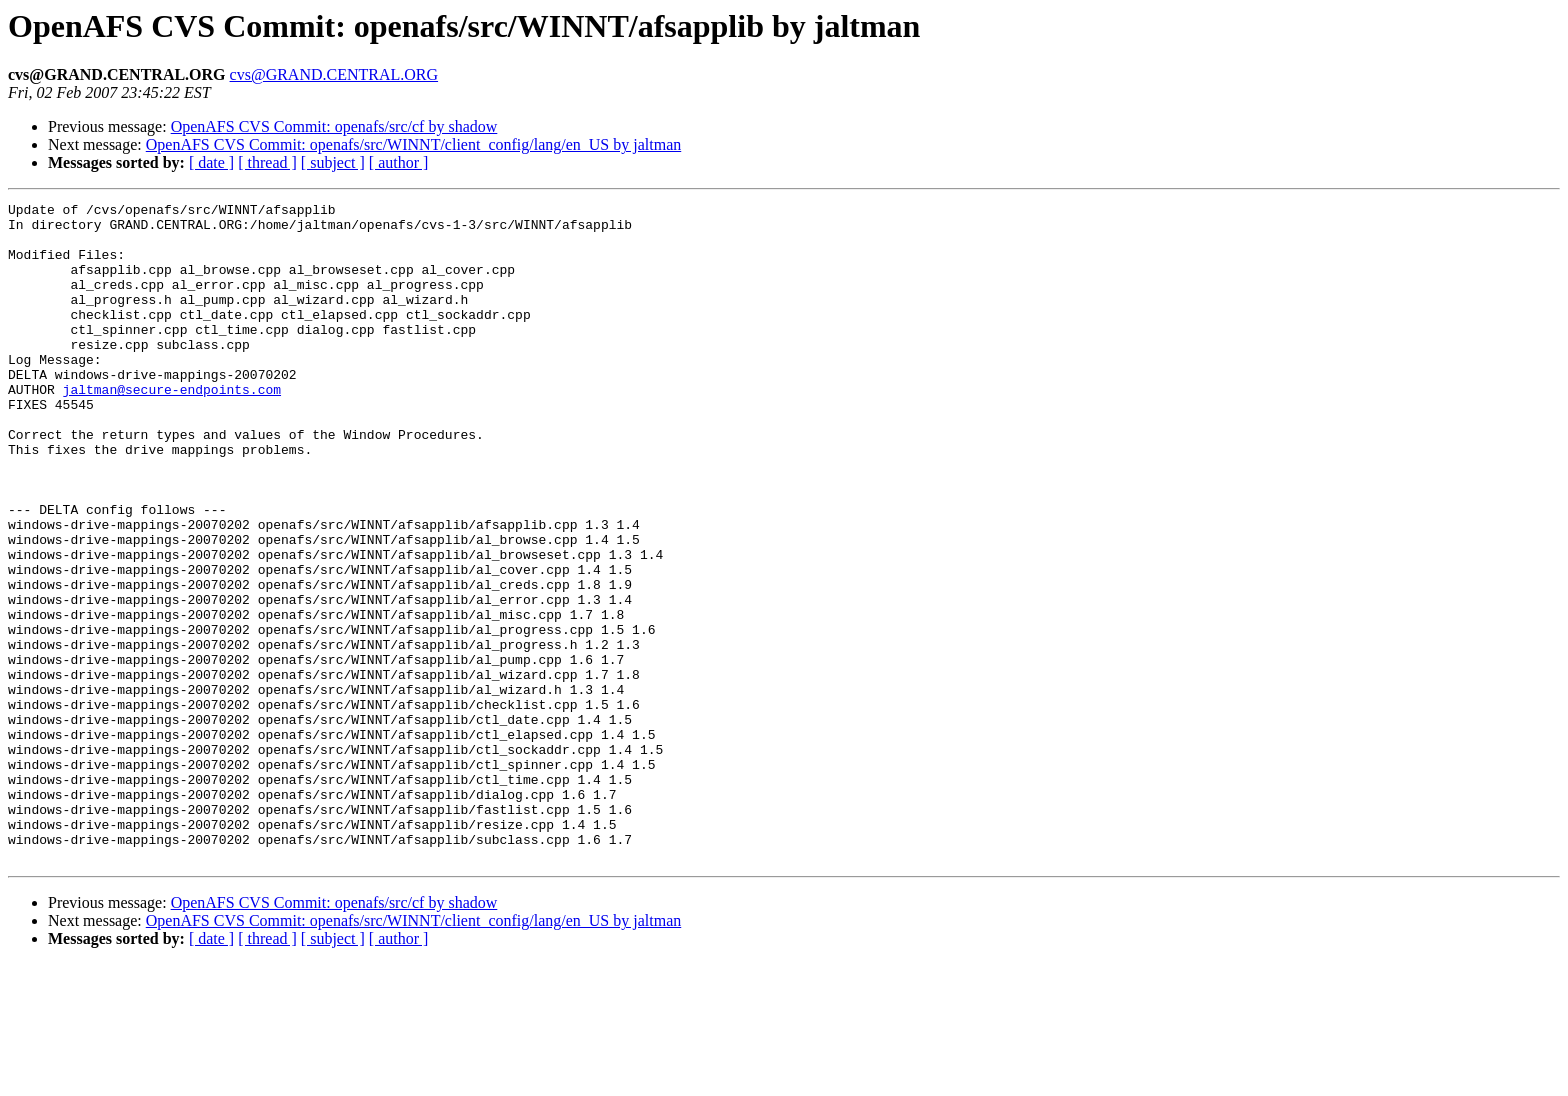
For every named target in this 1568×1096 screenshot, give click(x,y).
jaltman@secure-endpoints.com (172, 428)
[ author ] (399, 162)
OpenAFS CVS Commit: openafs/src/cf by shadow (334, 126)
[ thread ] (267, 162)
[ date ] (211, 162)
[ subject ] (333, 162)
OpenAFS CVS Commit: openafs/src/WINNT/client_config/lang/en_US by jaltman (413, 144)
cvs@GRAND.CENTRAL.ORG (334, 74)
